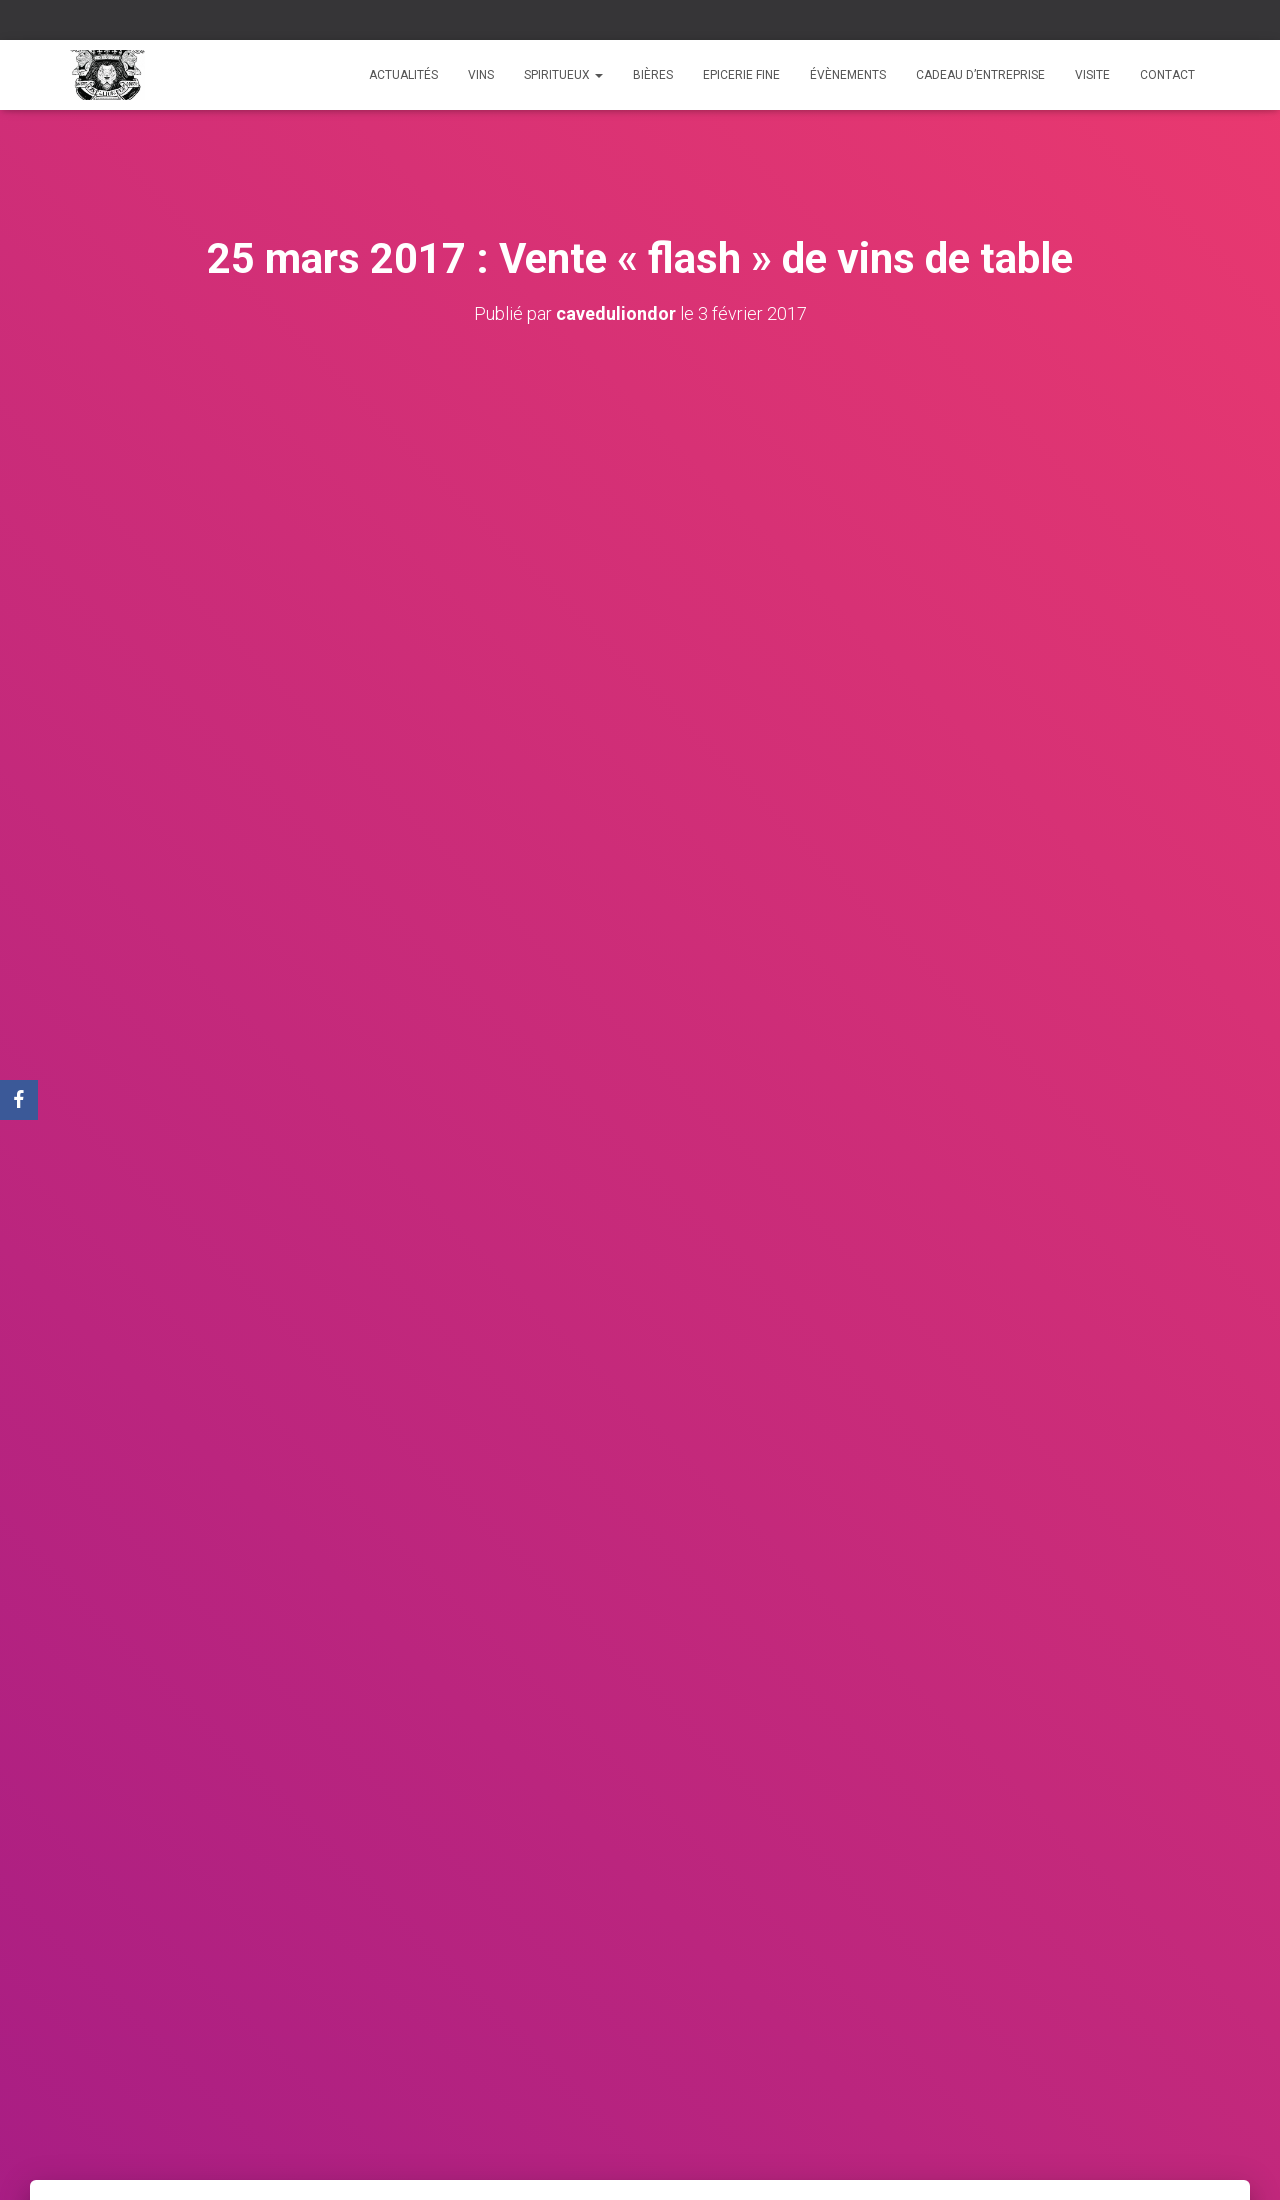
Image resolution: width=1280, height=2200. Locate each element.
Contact (1167, 75)
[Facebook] (19, 1100)
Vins (481, 75)
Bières (653, 75)
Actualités (403, 75)
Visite (1092, 75)
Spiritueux (563, 75)
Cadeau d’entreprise (980, 75)
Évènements (848, 75)
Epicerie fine (741, 75)
